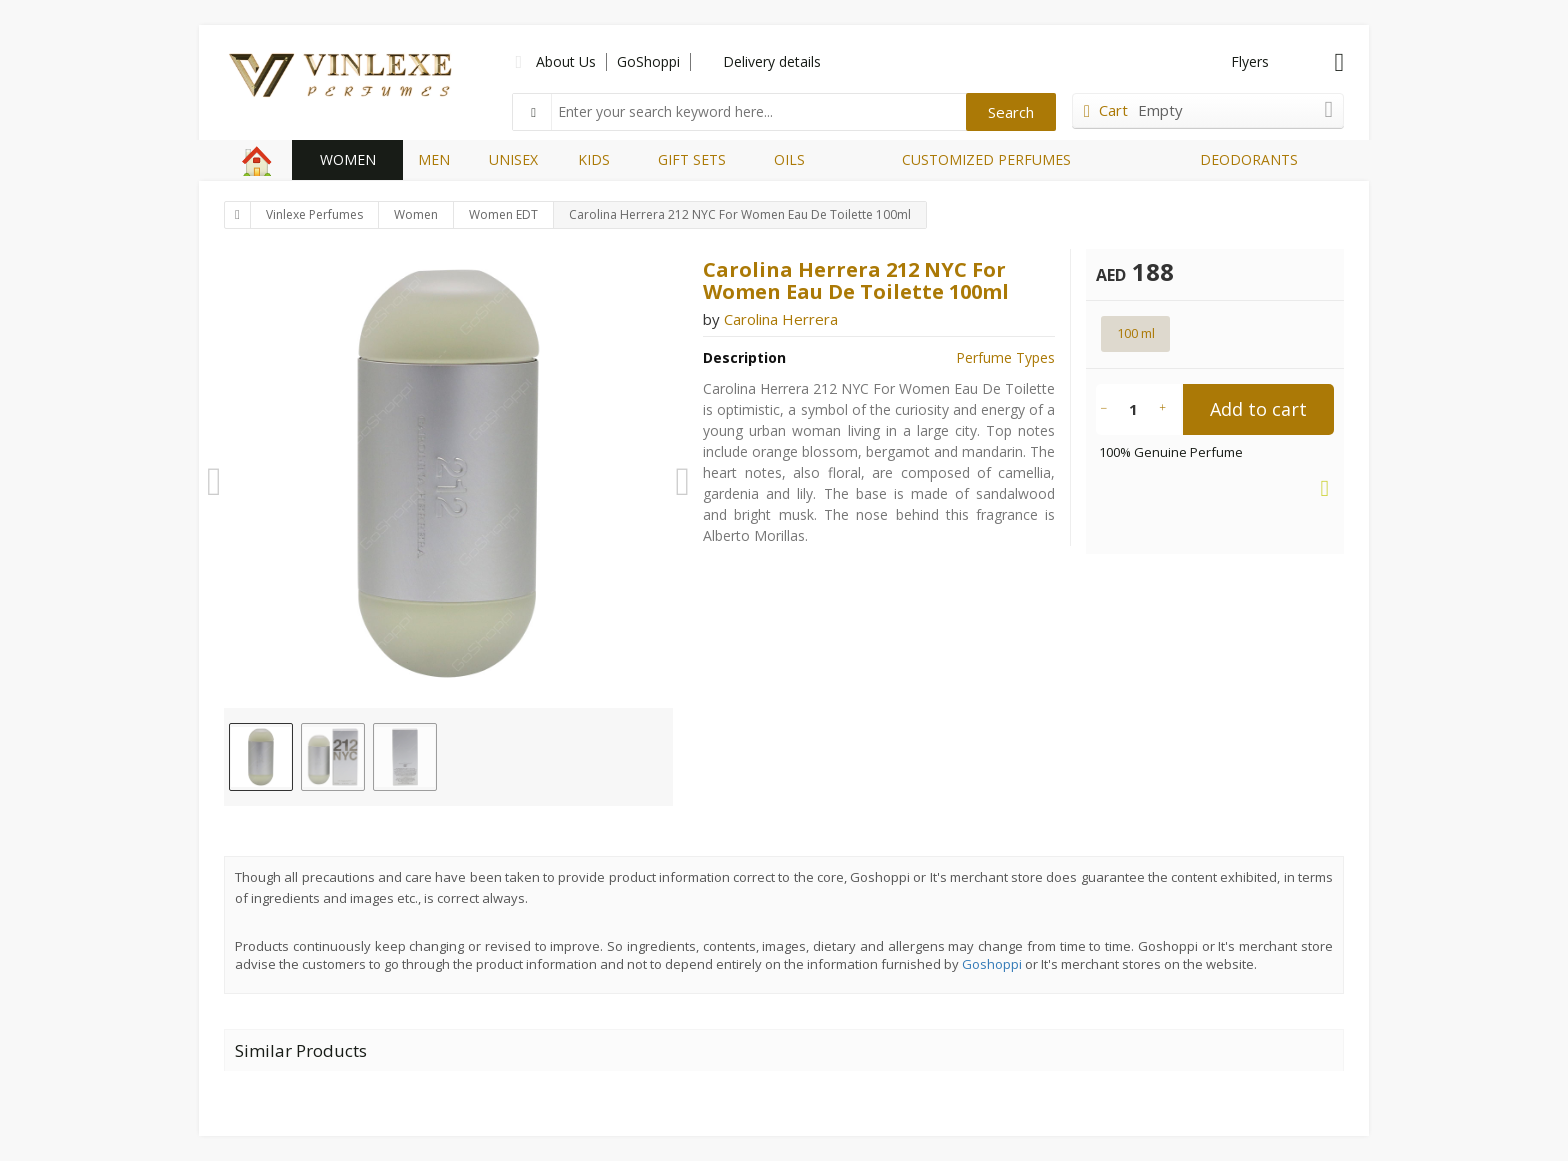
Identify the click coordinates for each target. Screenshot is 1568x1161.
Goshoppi (992, 964)
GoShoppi (648, 61)
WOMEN (348, 159)
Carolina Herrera (781, 319)
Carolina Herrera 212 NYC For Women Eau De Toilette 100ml (740, 214)
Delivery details (772, 61)
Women (416, 214)
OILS (789, 159)
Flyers (1250, 61)
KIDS (594, 159)
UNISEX (513, 159)
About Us (566, 61)
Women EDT (503, 214)
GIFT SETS (692, 159)
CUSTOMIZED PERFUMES (986, 159)
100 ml (1136, 333)
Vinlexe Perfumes (314, 214)
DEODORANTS (1249, 159)
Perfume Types (1005, 357)
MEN (434, 159)
